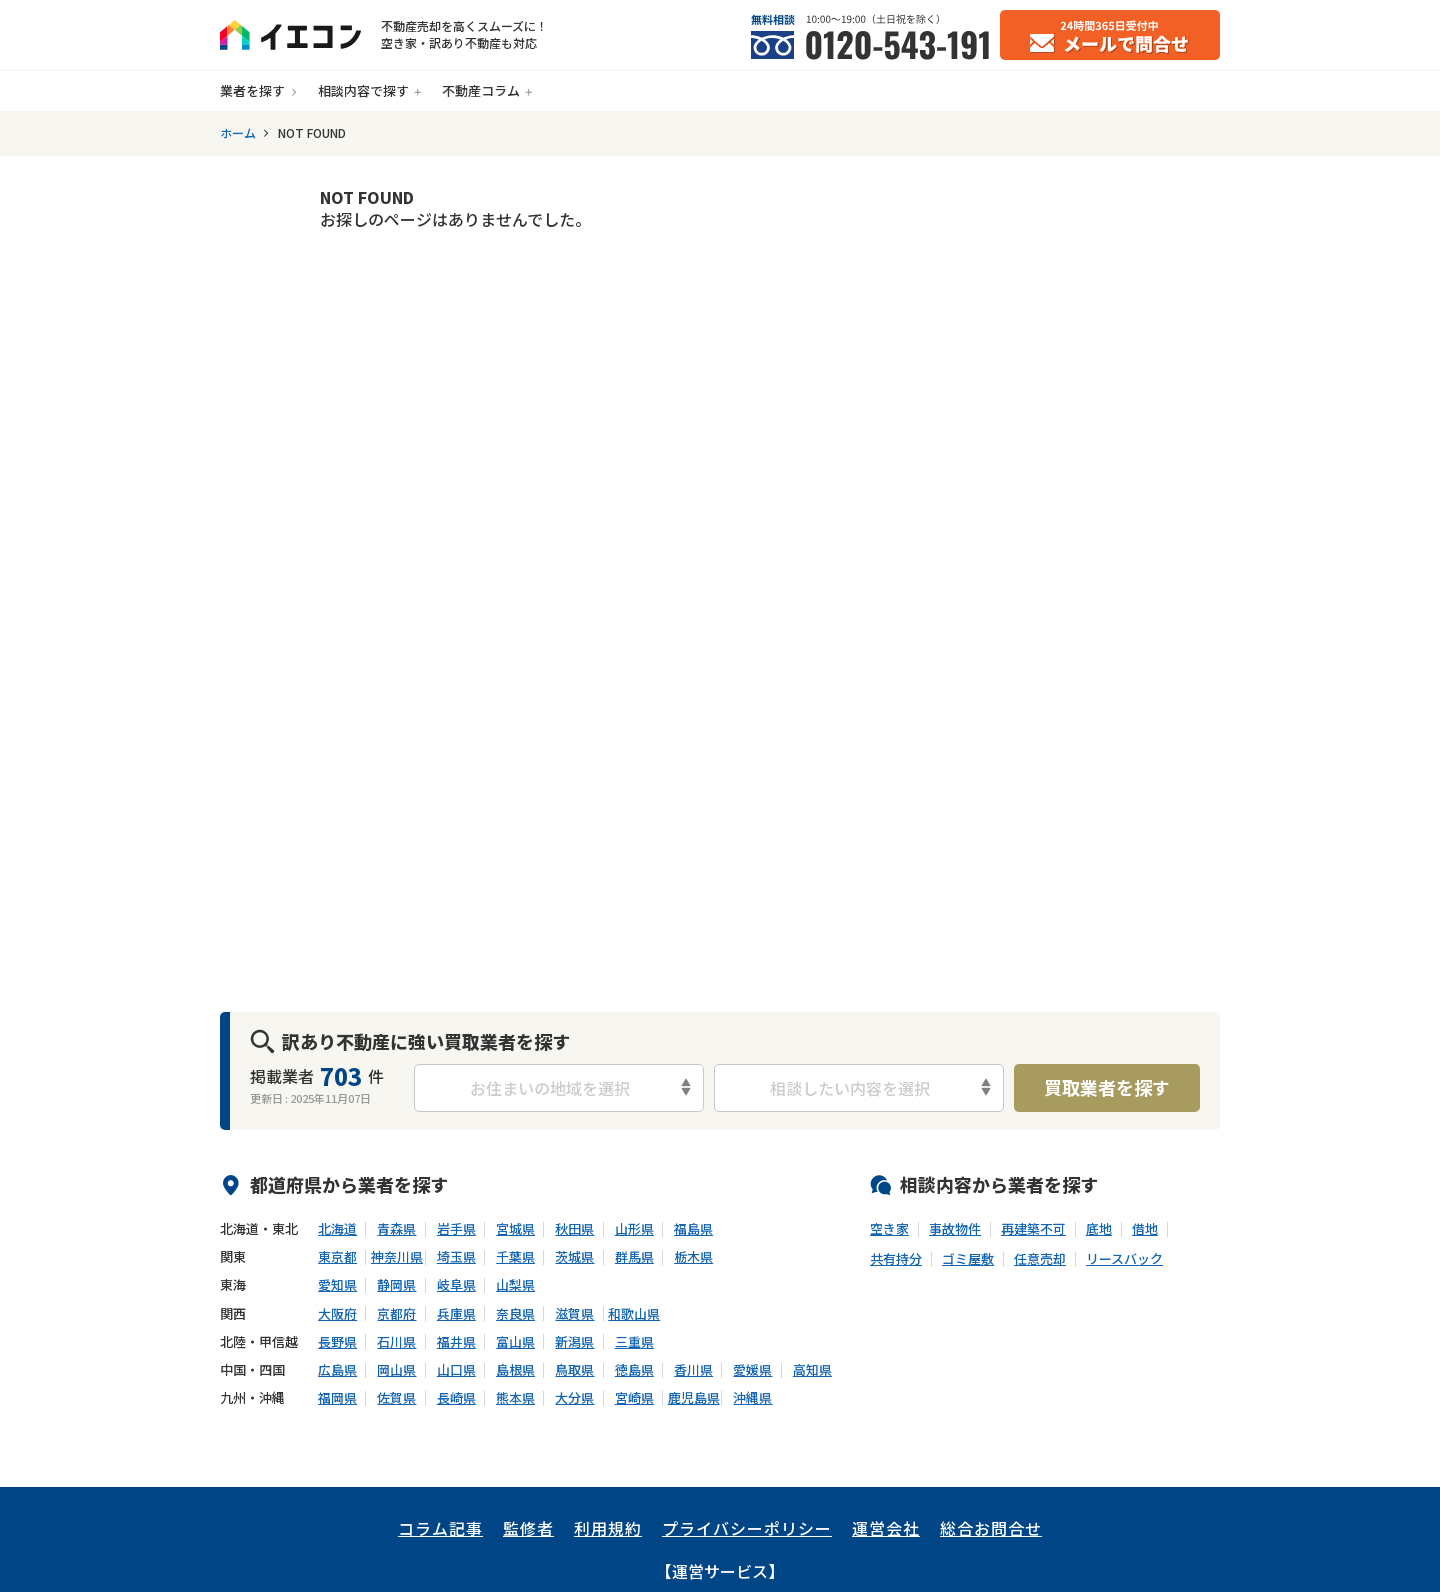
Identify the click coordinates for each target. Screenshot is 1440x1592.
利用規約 (608, 1528)
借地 (1145, 1229)
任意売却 (1040, 1259)
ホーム (238, 133)
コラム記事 (440, 1528)
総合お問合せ (991, 1528)
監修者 (528, 1528)
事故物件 (955, 1229)
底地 (1099, 1229)
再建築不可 (1033, 1229)
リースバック (1124, 1259)
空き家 (889, 1229)
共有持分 (896, 1259)
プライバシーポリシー (747, 1528)
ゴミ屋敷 (968, 1259)
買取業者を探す (1107, 1087)
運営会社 (886, 1528)
